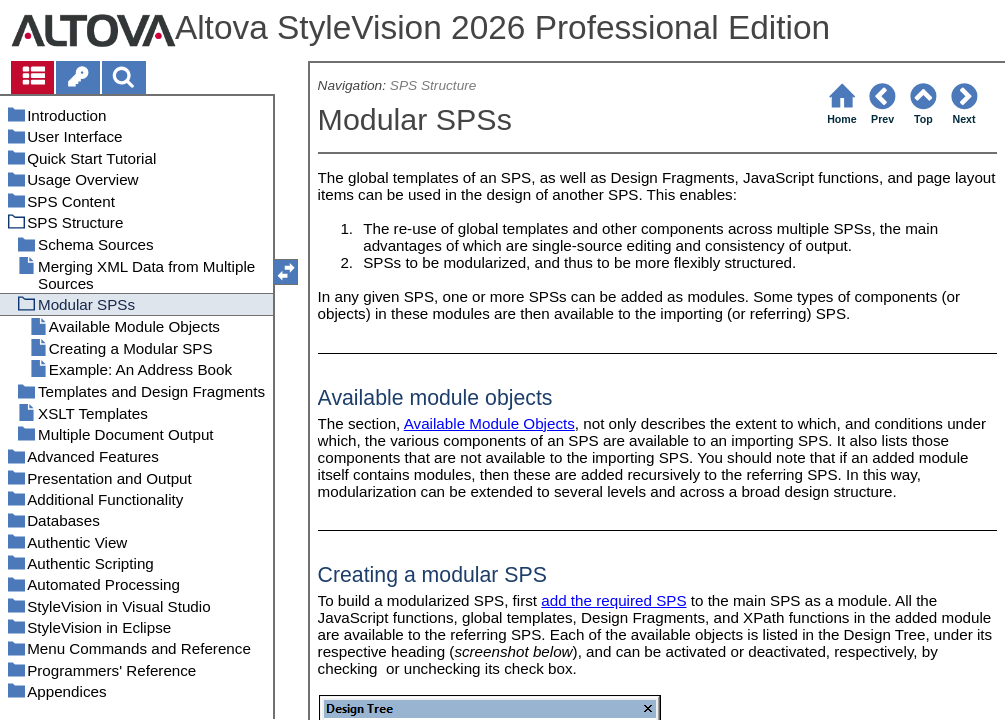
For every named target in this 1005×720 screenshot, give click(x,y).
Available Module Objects (489, 423)
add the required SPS (613, 600)
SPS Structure (433, 85)
